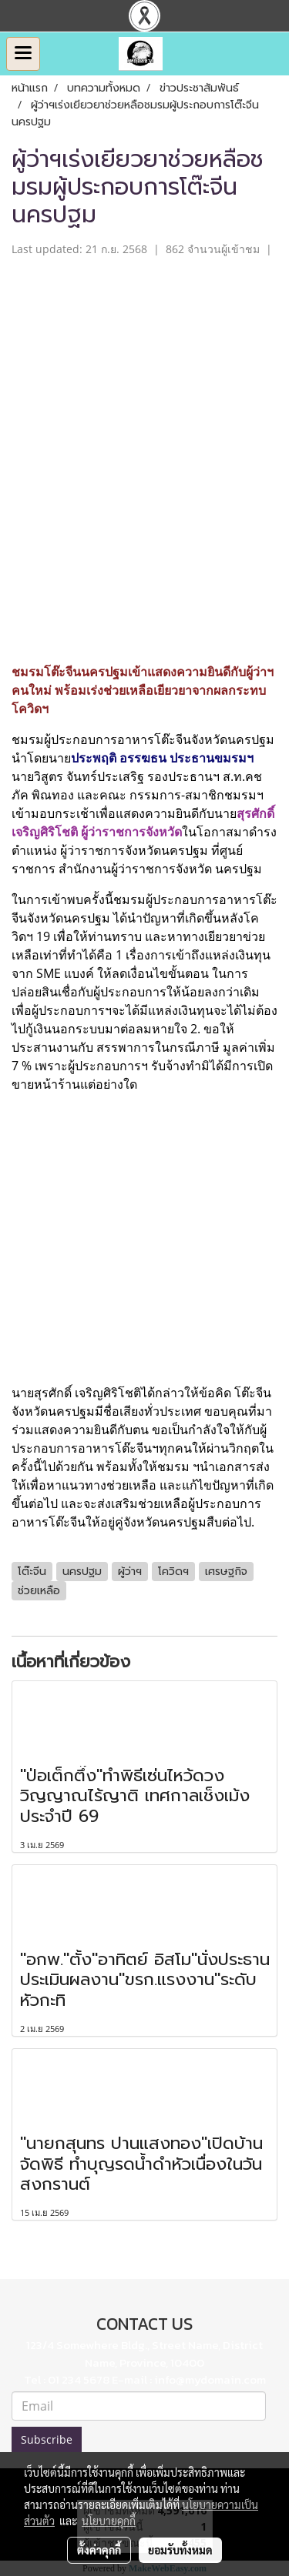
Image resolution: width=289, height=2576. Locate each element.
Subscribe (46, 2439)
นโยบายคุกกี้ (109, 2521)
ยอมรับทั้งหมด (180, 2550)
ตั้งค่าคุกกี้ (99, 2550)
